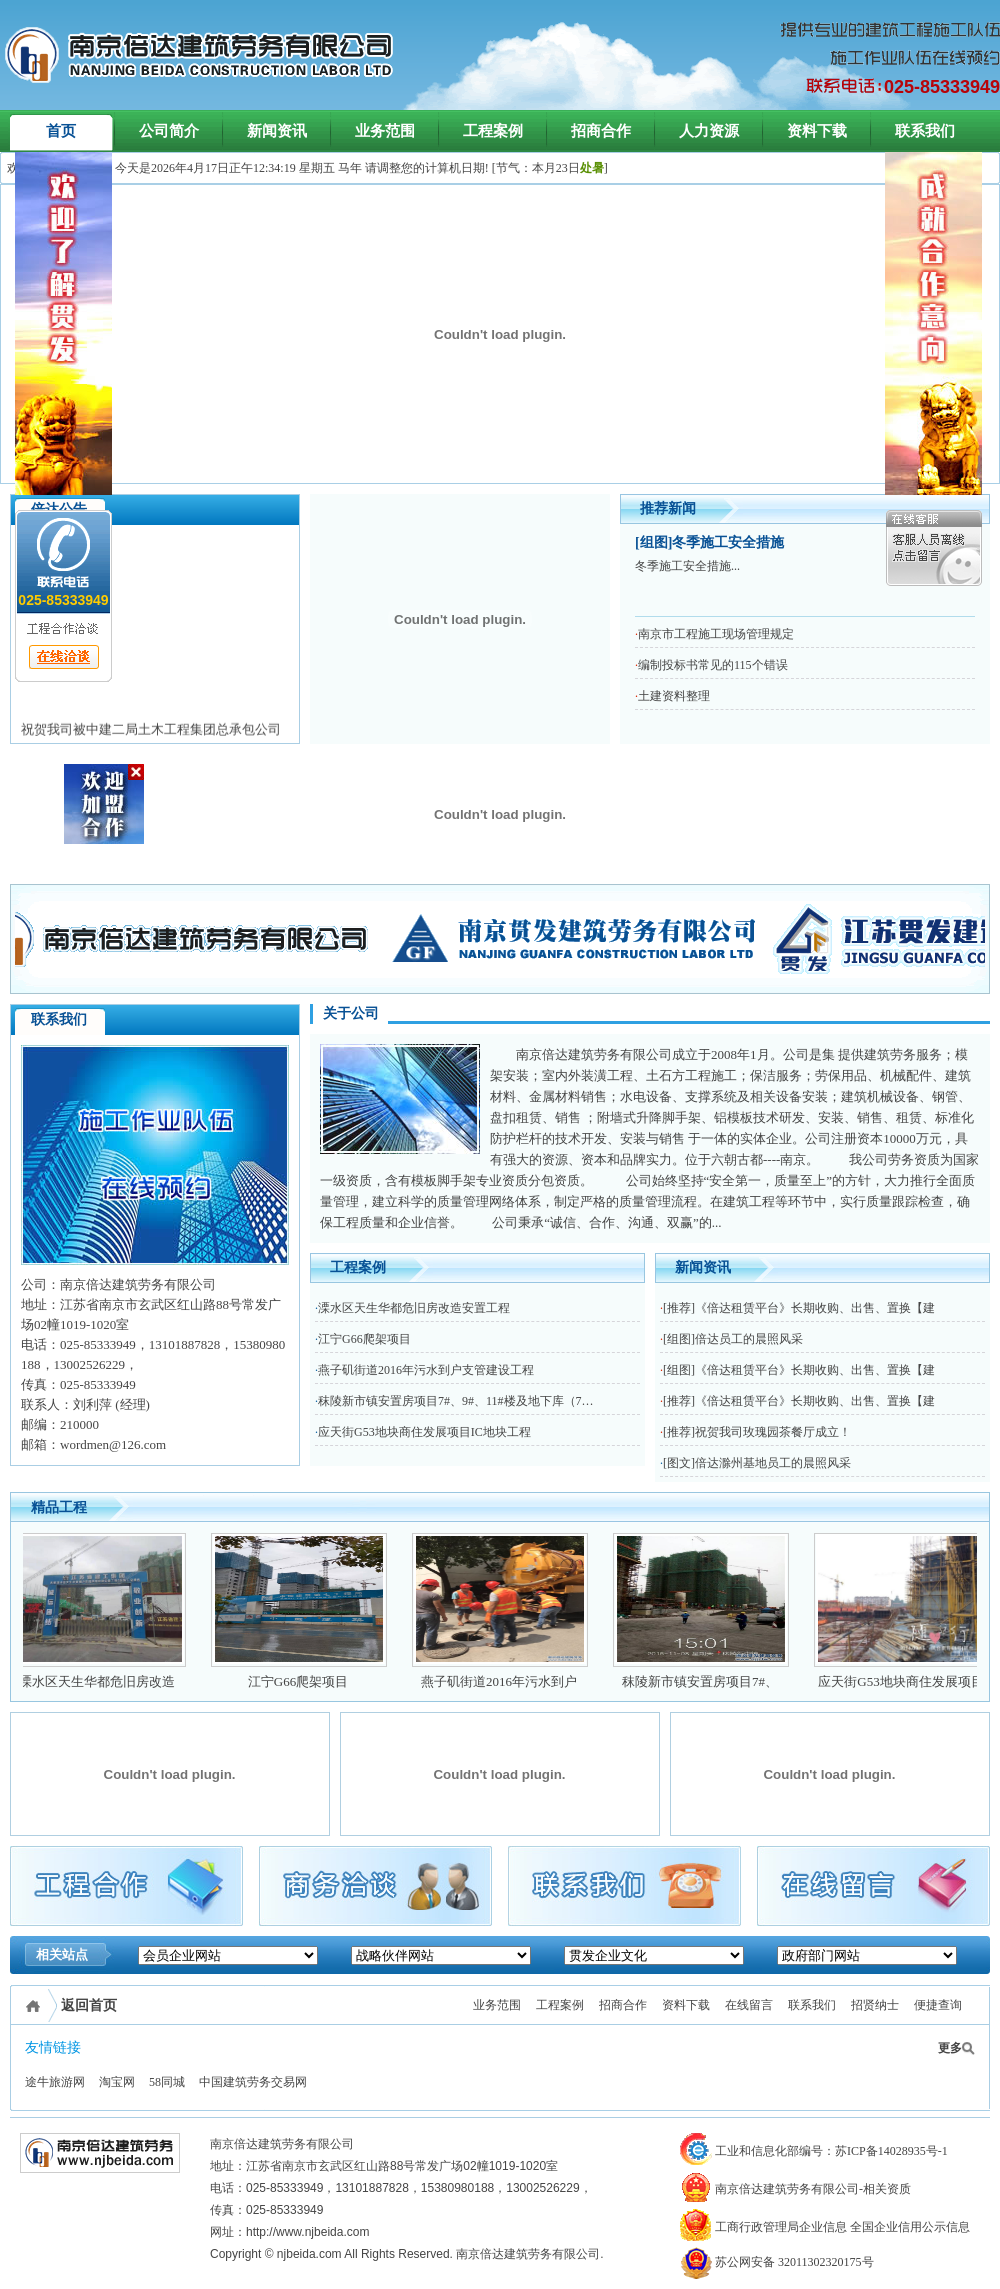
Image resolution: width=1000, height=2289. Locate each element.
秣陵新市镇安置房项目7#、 (710, 1681)
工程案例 (493, 131)
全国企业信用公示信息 (910, 2227)
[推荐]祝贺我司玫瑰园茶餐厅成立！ (757, 1432)
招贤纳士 (875, 2005)
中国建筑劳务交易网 (253, 2082)
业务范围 (385, 131)
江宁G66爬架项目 (364, 1339)
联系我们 (925, 131)
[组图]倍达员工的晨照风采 (733, 1339)
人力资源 (709, 131)
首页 (61, 131)
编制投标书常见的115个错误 (713, 665)
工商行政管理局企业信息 (763, 2227)
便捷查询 (938, 2005)
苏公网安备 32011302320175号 (777, 2262)
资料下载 (817, 131)
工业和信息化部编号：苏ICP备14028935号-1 (814, 2151)
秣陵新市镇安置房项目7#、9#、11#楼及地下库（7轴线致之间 (480, 1401)
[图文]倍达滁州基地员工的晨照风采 (757, 1463)
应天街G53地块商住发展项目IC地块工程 (424, 1432)
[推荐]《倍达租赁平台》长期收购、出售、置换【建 (799, 1308)
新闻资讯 (277, 131)
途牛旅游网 (55, 2082)
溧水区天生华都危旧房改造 (107, 1681)
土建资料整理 (674, 696)
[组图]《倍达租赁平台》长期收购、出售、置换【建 (799, 1370)
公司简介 (169, 131)
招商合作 (601, 131)
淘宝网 (117, 2082)
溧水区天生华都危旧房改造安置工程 (414, 1308)
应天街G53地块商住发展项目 (910, 1681)
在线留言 (749, 2005)
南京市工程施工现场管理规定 (716, 634)
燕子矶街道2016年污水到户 (509, 1681)
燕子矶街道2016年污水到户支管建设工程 (426, 1370)
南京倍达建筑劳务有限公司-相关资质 (795, 2189)
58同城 (167, 2082)
